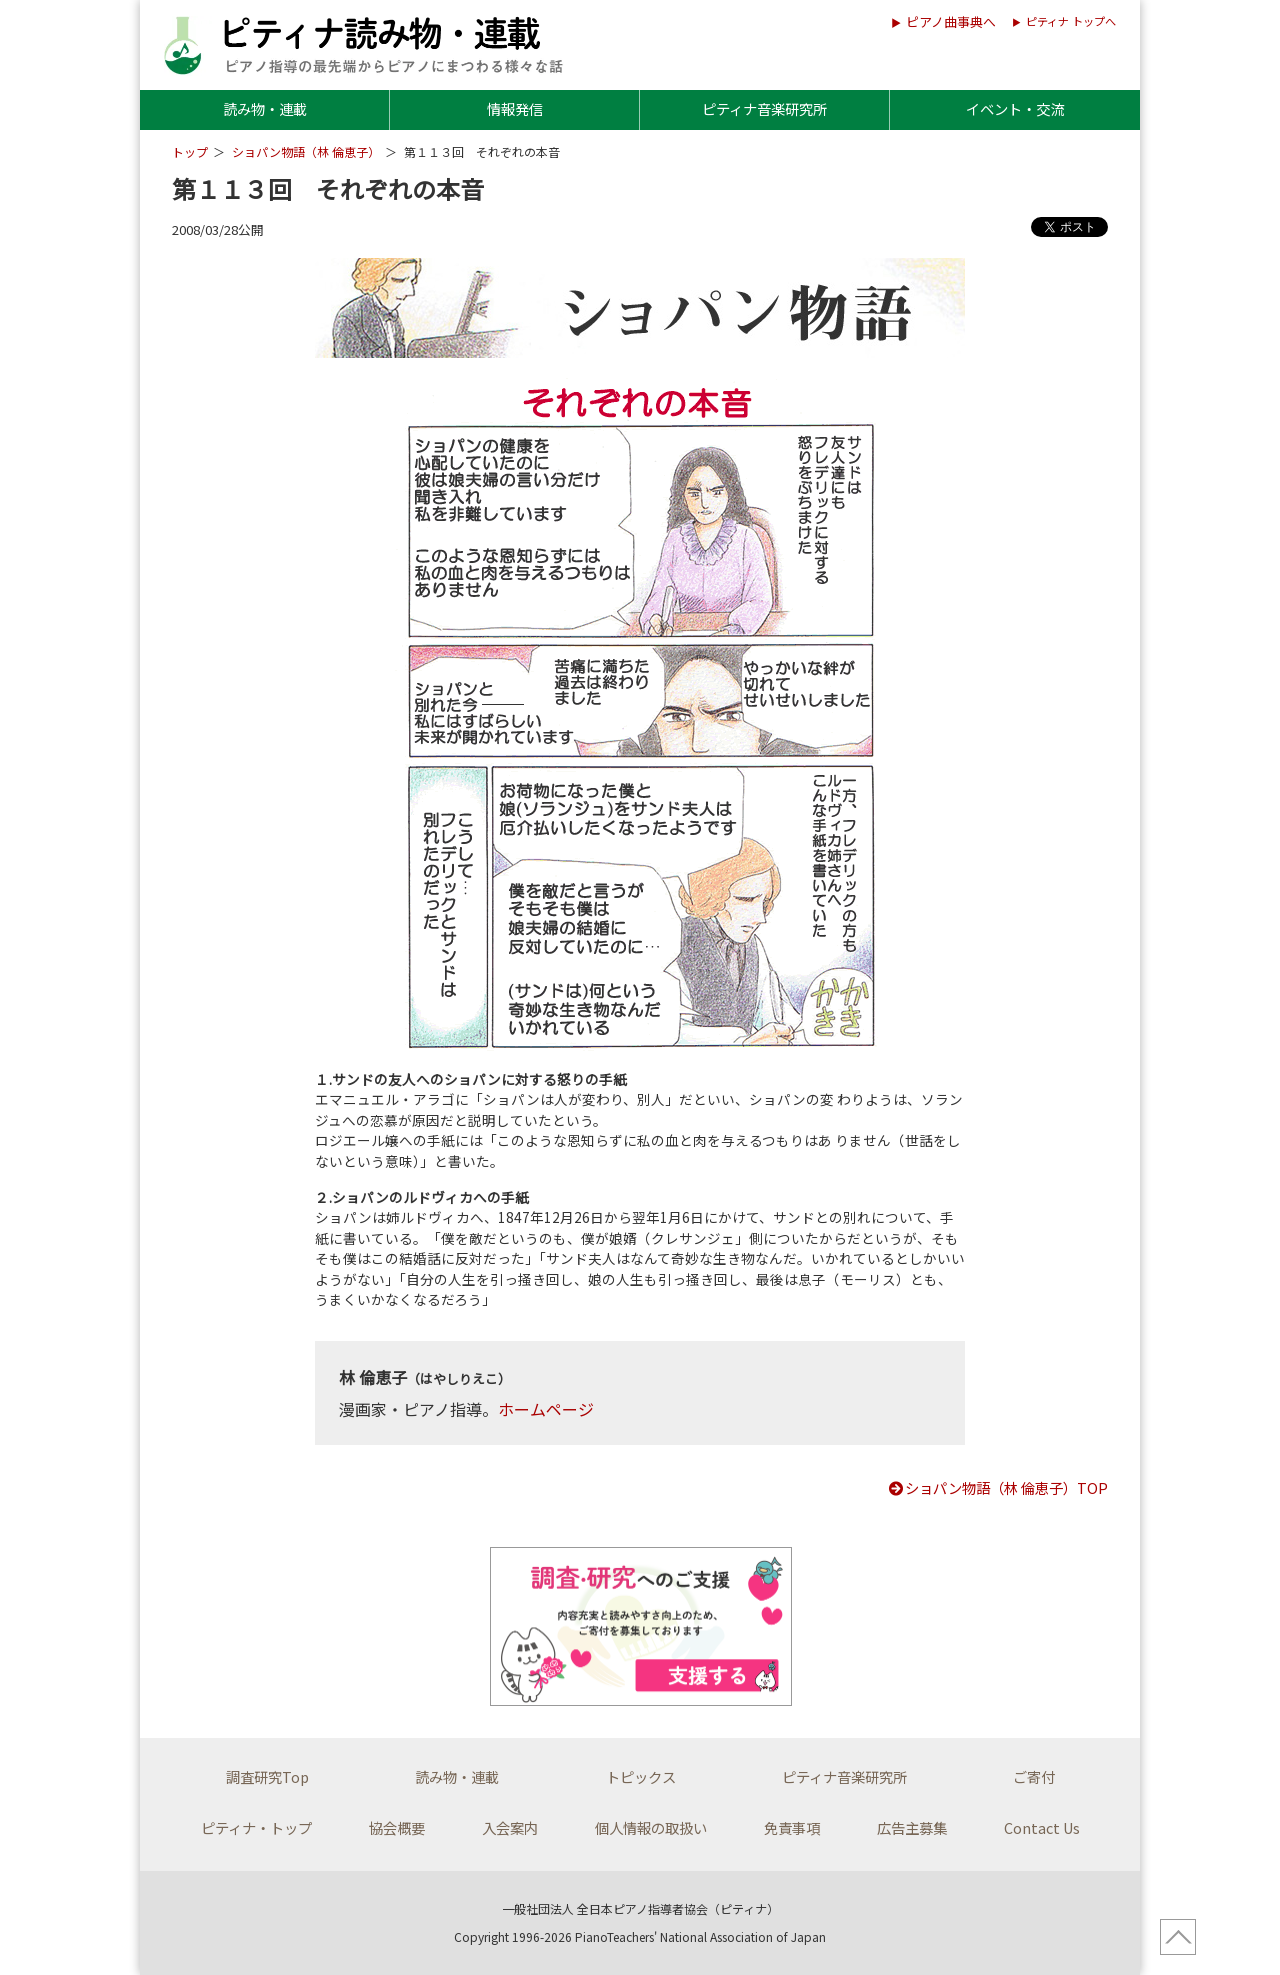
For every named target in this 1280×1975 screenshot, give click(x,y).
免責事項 (792, 1827)
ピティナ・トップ (256, 1827)
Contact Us (1042, 1827)
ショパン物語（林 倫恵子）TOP (997, 1487)
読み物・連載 (265, 108)
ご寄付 (1034, 1776)
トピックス (641, 1776)
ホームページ (546, 1409)
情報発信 (515, 108)
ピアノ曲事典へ (951, 21)
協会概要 (397, 1827)
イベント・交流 (1015, 108)
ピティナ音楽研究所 (764, 108)
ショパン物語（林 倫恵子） (306, 151)
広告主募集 (912, 1827)
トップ (190, 151)
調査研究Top (267, 1776)
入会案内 (510, 1827)
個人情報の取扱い (651, 1827)
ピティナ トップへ (1071, 21)
